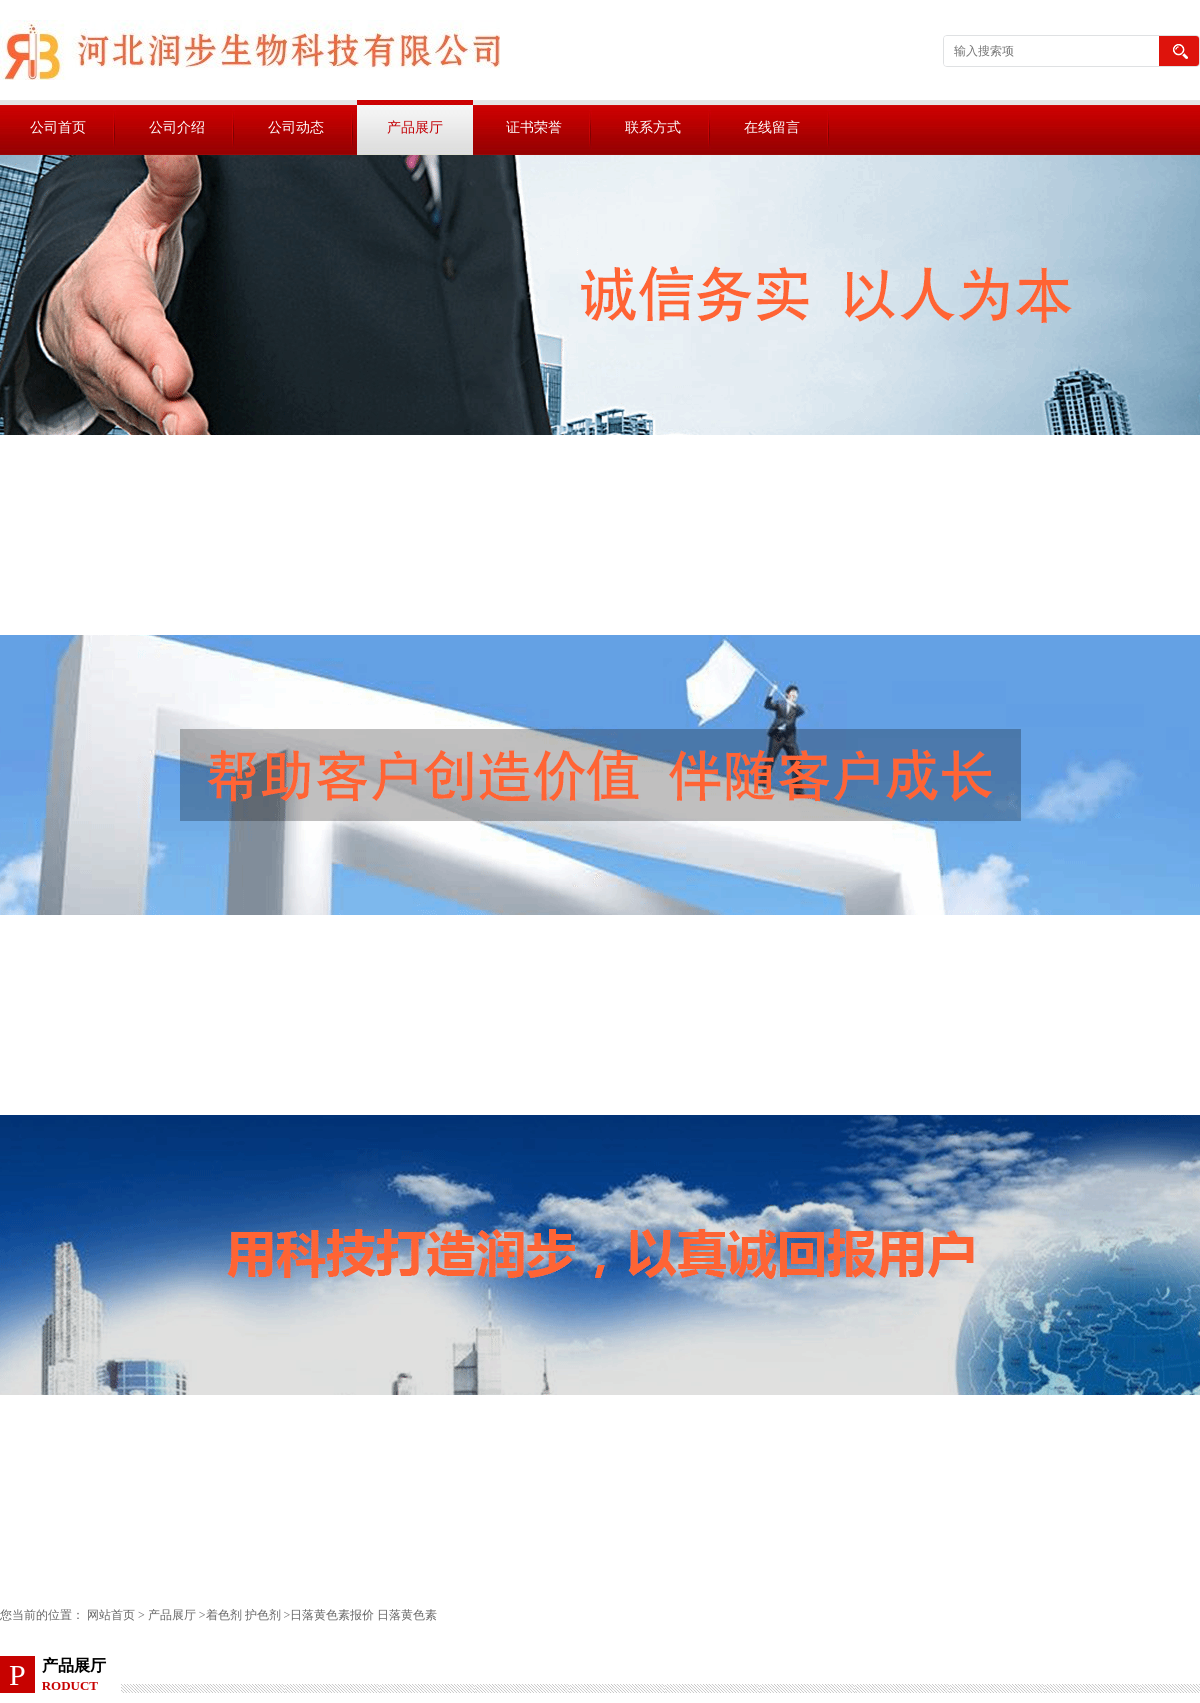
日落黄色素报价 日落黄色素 (363, 1615)
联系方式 (653, 127)
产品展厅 (415, 127)
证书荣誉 (534, 127)
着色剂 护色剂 (243, 1615)
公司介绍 (177, 127)
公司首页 (58, 127)
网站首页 (111, 1615)
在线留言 (772, 127)
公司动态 (296, 127)
